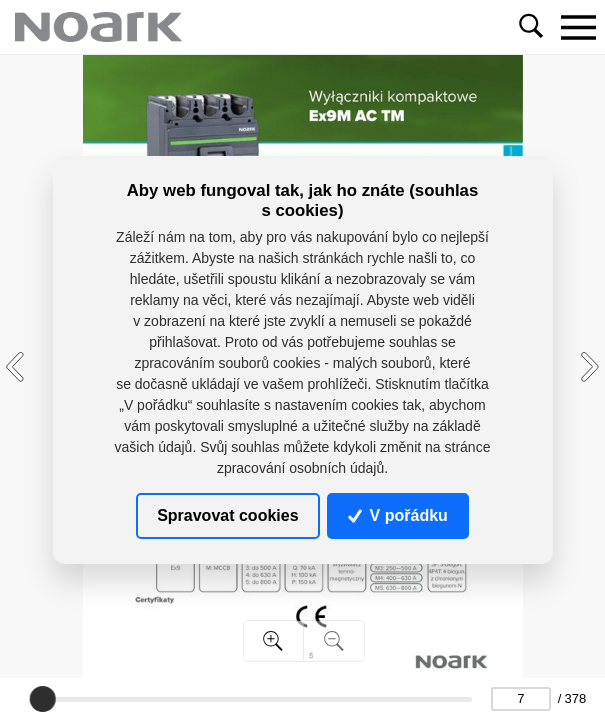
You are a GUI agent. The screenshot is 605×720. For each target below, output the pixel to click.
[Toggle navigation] (578, 27)
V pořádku (398, 515)
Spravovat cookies (227, 515)
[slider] (43, 699)
